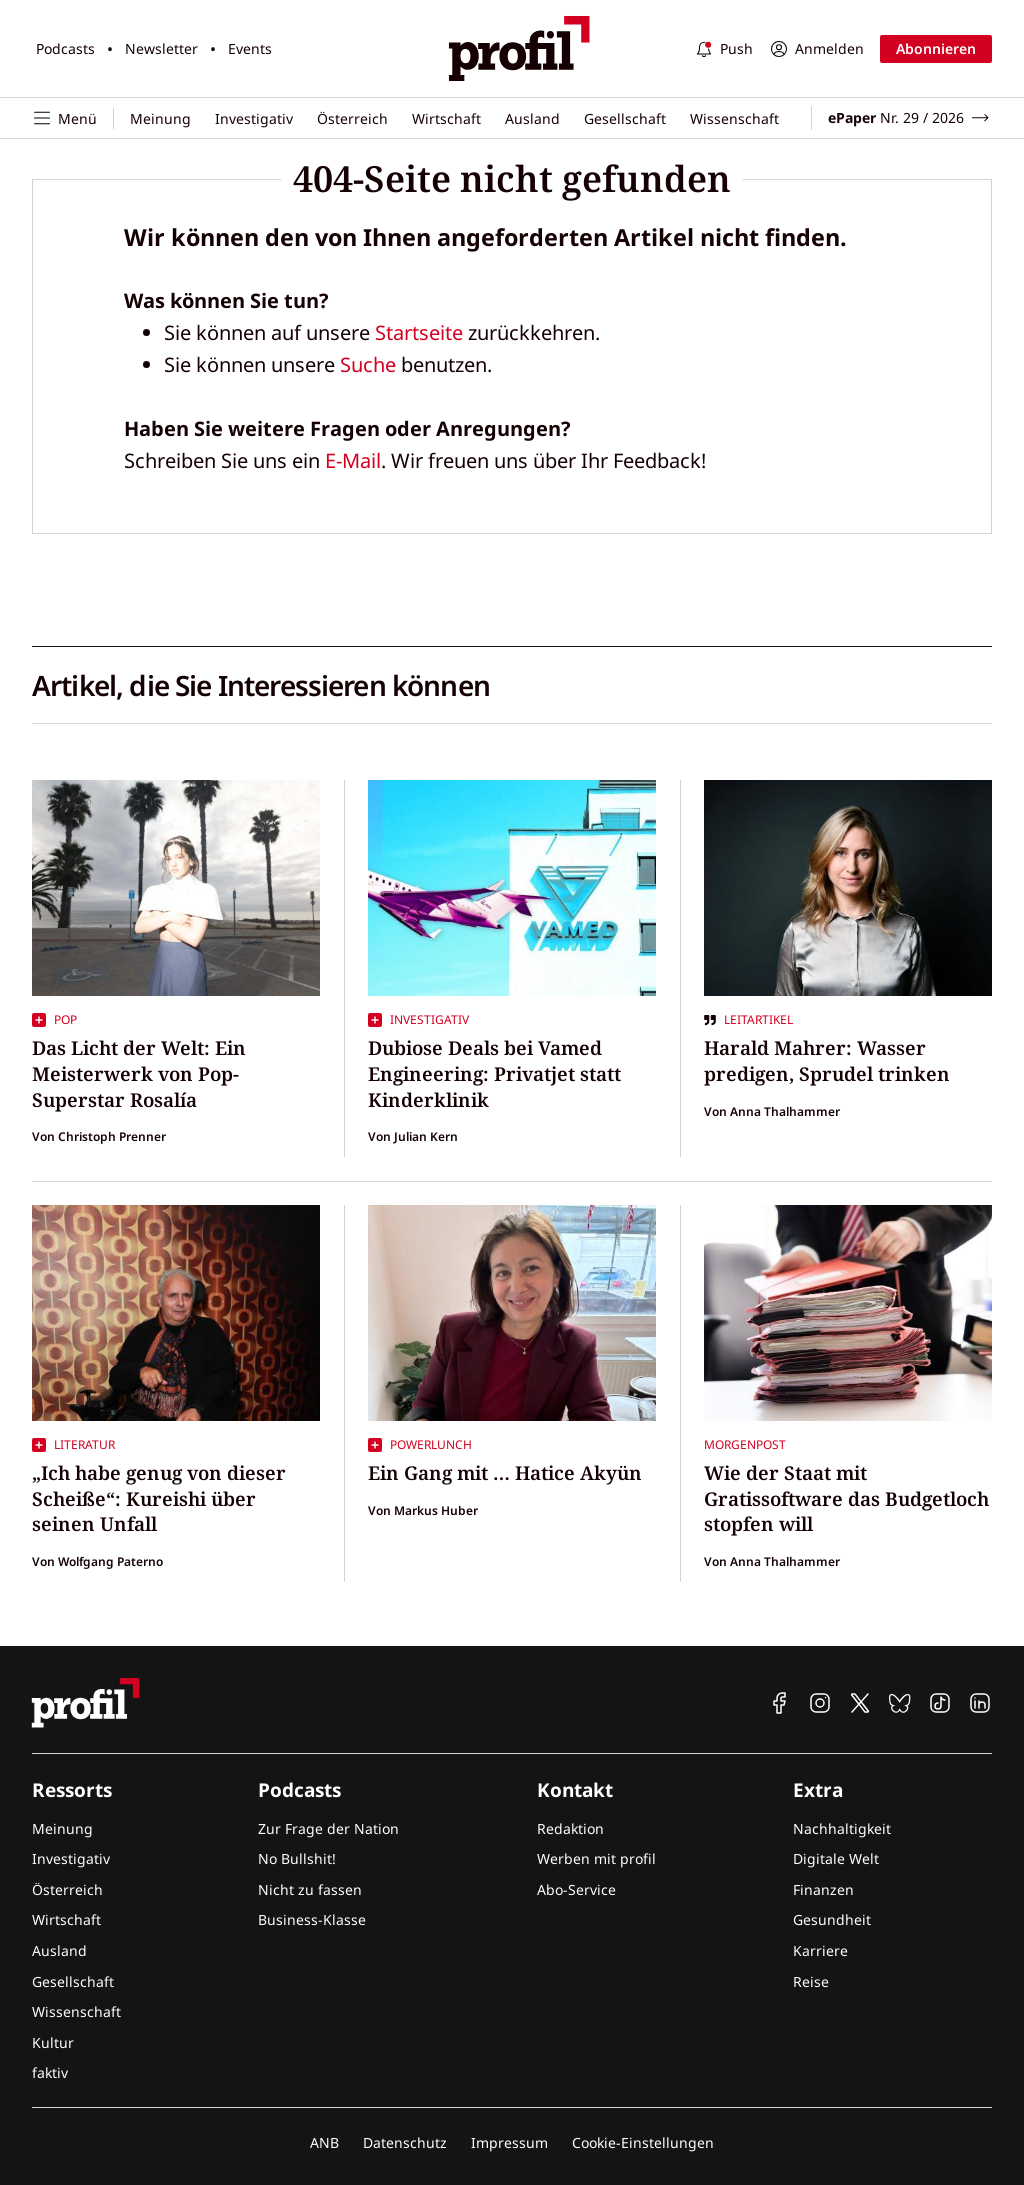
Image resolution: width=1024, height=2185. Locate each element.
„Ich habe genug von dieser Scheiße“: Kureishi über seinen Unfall (159, 1498)
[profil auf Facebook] (780, 1703)
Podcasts (65, 48)
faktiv (50, 2072)
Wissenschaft (734, 118)
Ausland (532, 118)
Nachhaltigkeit (842, 1828)
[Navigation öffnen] (73, 118)
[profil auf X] (860, 1703)
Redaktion (570, 1828)
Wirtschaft (446, 118)
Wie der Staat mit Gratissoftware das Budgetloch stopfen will (846, 1498)
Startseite (419, 332)
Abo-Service (576, 1889)
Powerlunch (420, 1445)
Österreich (352, 118)
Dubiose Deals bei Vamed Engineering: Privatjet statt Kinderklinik (494, 1073)
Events (250, 48)
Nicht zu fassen (310, 1889)
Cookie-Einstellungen (643, 2142)
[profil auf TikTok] (940, 1703)
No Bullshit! (297, 1858)
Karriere (820, 1950)
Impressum (509, 2142)
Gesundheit (832, 1919)
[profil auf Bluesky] (900, 1703)
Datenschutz (405, 2142)
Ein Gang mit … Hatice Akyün (505, 1473)
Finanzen (823, 1889)
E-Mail (353, 460)
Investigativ (254, 118)
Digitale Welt (836, 1858)
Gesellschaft (625, 118)
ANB (324, 2142)
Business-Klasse (312, 1919)
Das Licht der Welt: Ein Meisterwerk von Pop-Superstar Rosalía (139, 1073)
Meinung (160, 118)
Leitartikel (748, 1020)
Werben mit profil (596, 1858)
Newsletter (161, 48)
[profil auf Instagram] (820, 1703)
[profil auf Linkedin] (980, 1703)
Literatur (73, 1445)
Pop (54, 1020)
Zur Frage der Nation (328, 1828)
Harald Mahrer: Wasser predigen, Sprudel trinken (827, 1061)
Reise (811, 1981)
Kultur (53, 2042)
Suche (368, 364)
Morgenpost (745, 1445)
